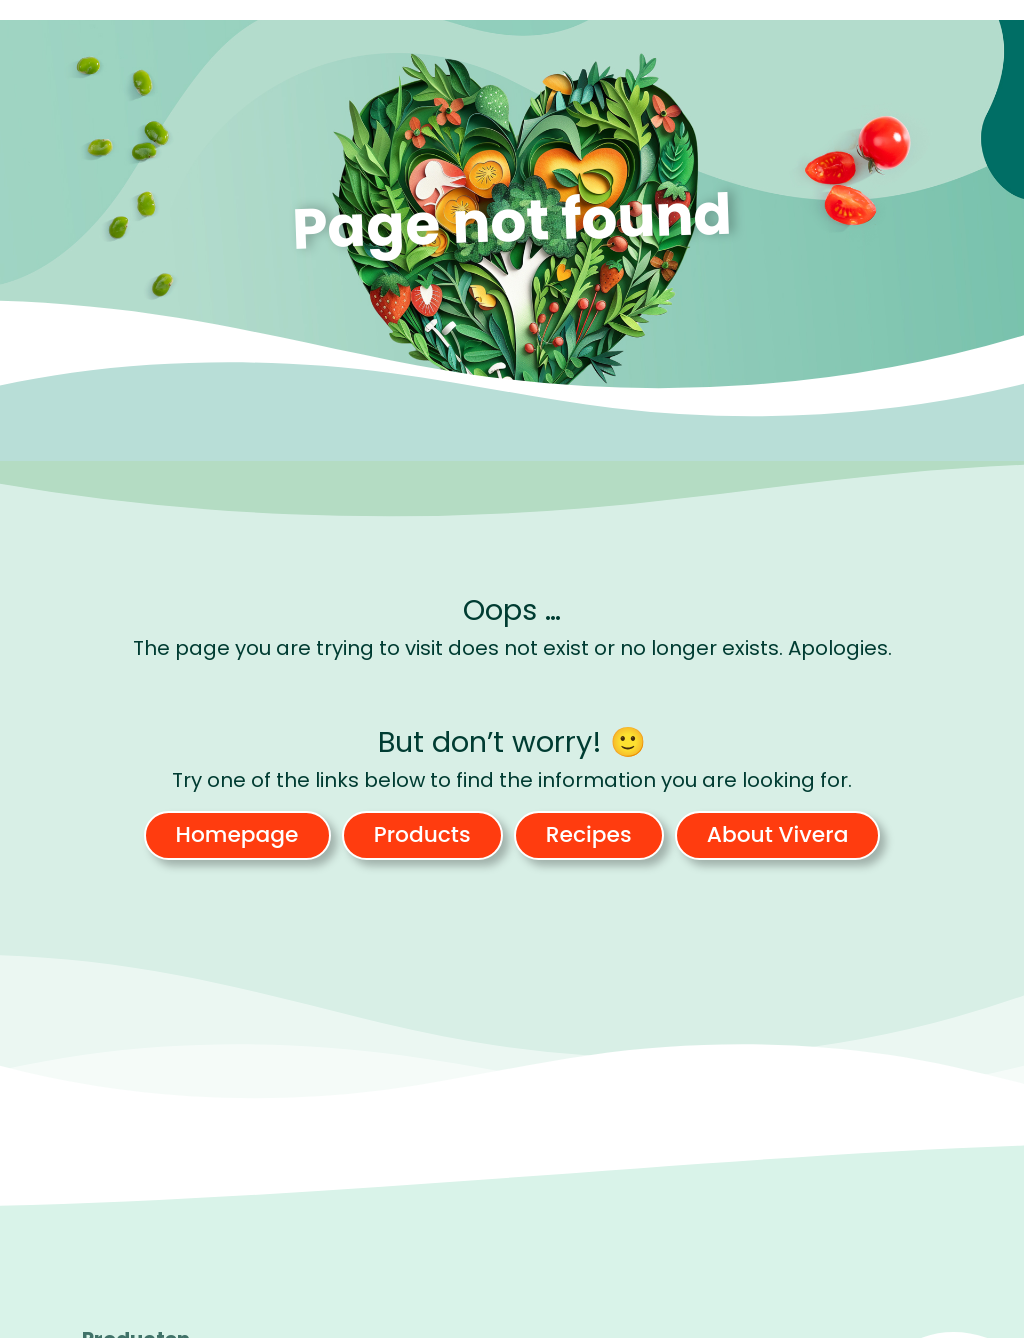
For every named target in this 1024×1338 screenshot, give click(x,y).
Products (422, 834)
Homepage (237, 834)
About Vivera (778, 834)
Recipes (589, 834)
